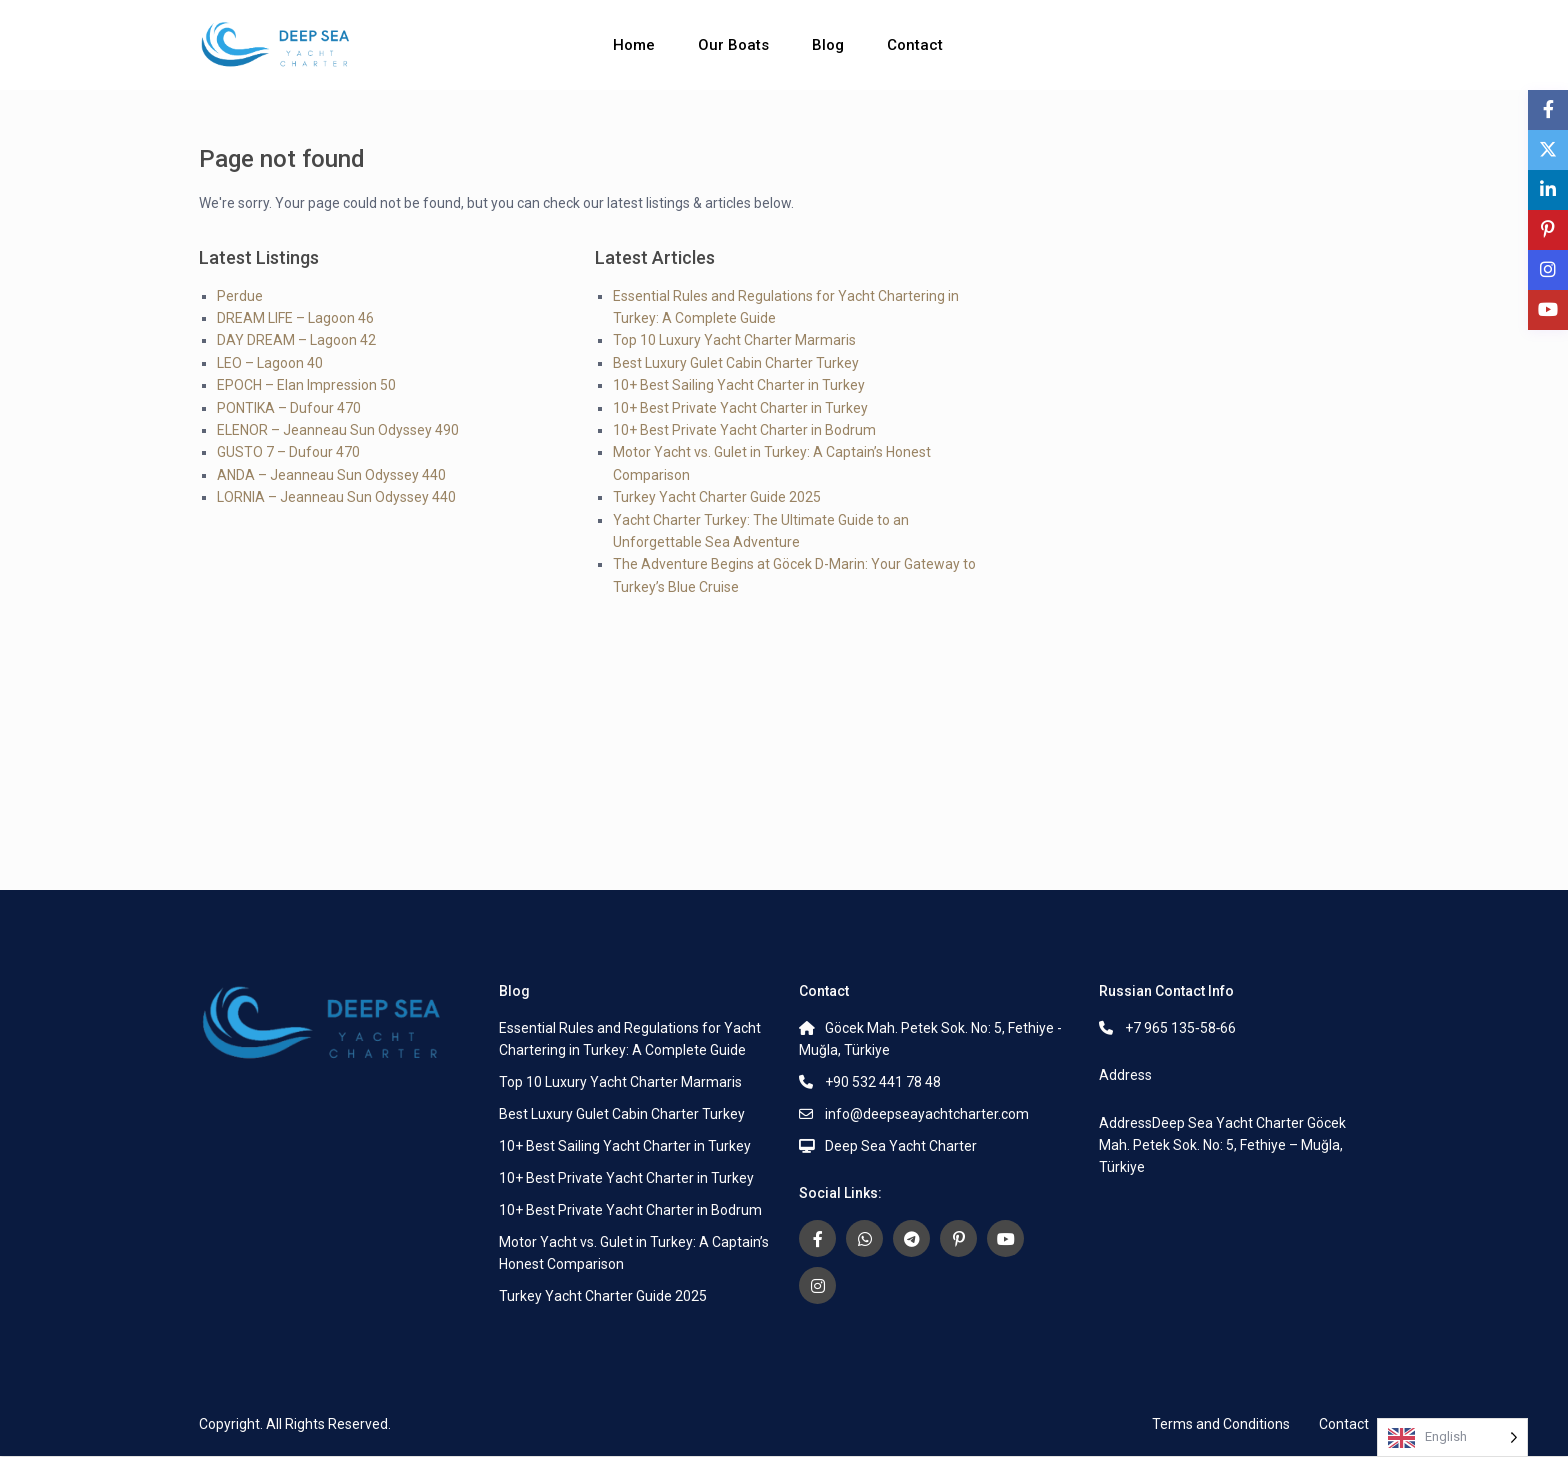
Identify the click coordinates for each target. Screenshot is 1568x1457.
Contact (915, 45)
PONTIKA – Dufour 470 (289, 408)
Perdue (240, 296)
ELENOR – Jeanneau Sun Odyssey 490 (338, 430)
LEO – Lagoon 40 (270, 363)
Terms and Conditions (1221, 1424)
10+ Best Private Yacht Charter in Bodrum (744, 430)
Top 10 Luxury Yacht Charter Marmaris (734, 340)
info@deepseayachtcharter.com (927, 1114)
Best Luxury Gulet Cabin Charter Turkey (736, 363)
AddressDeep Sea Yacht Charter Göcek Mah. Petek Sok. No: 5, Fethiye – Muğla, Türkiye (1222, 1145)
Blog (828, 45)
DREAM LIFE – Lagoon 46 (295, 318)
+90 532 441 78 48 (883, 1082)
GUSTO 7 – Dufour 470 (288, 452)
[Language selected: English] (1452, 1437)
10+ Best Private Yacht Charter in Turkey (740, 408)
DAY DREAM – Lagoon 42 (296, 340)
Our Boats (733, 45)
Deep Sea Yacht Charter (901, 1146)
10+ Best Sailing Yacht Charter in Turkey (739, 385)
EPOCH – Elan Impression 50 (306, 385)
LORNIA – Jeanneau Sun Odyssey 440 (336, 497)
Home (634, 45)
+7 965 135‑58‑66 (1180, 1028)
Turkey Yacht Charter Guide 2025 (717, 497)
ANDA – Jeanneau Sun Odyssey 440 (331, 475)
